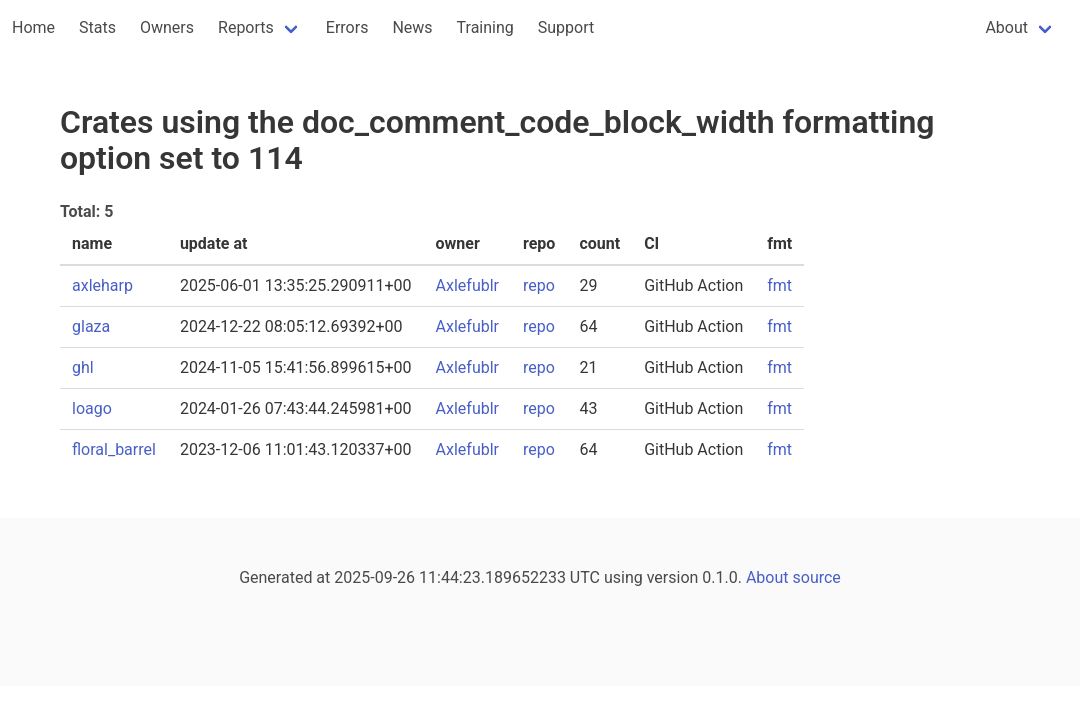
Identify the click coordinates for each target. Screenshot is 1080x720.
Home (33, 27)
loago (92, 408)
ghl (83, 367)
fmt (779, 285)
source (817, 577)
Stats (97, 27)
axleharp (102, 285)
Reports (246, 27)
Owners (167, 27)
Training (485, 27)
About (1006, 27)
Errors (347, 27)
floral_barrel (114, 449)
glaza (91, 326)
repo (539, 285)
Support (566, 27)
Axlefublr (467, 285)
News (412, 27)
